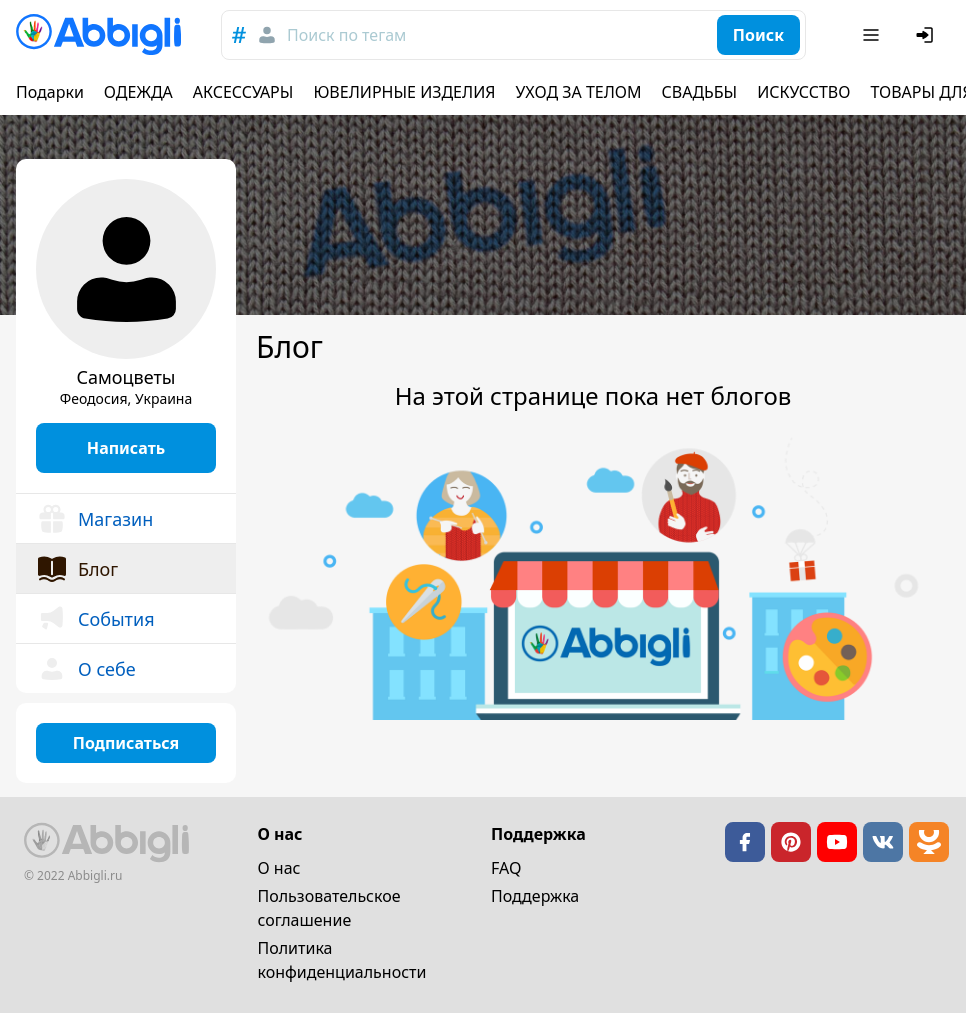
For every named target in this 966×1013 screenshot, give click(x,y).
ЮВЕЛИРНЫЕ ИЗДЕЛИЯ (404, 92)
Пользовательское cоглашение (329, 908)
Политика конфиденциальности (342, 960)
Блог (77, 569)
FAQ (506, 868)
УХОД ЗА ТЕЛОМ (579, 92)
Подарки (50, 92)
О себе (86, 669)
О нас (279, 868)
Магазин (94, 519)
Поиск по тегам (346, 35)
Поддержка (535, 896)
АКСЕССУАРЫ (243, 92)
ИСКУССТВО (803, 92)
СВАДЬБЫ (700, 92)
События (95, 619)
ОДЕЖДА (138, 92)
